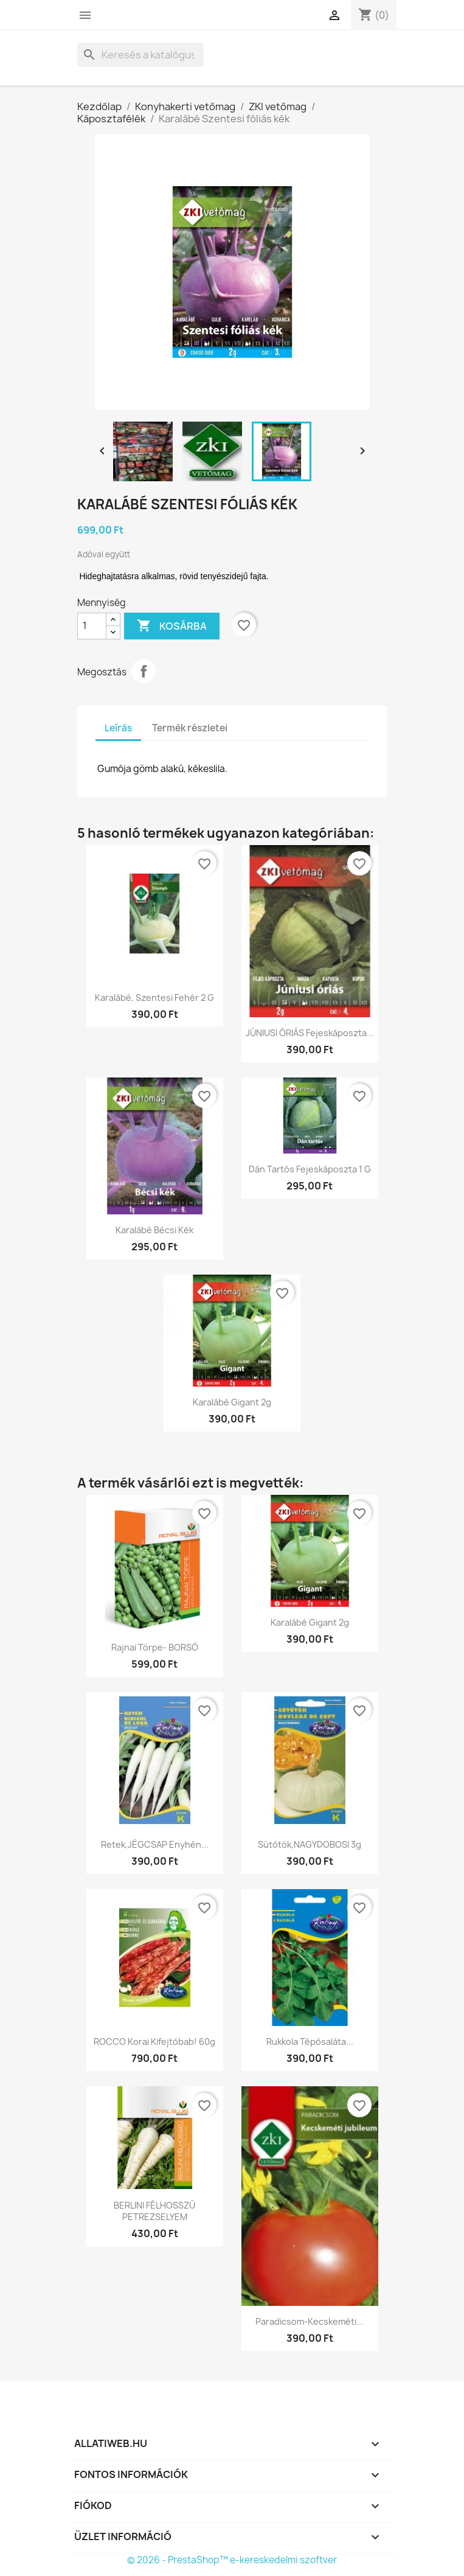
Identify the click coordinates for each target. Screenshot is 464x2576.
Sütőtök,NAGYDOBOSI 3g (309, 1844)
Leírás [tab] (118, 728)
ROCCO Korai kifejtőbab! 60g (154, 2041)
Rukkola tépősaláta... (309, 2041)
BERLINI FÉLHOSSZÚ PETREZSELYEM (154, 2211)
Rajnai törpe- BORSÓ (154, 1647)
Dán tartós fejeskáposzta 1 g (310, 1169)
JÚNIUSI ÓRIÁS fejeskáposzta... (310, 1033)
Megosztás (143, 671)
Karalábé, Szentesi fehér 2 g (154, 997)
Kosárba (172, 626)
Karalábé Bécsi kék (154, 1230)
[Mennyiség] (91, 626)
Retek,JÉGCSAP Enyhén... (155, 1844)
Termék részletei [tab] (189, 728)
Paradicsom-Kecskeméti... (309, 2321)
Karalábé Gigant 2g (232, 1402)
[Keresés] (140, 55)
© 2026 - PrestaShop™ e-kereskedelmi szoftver (232, 2559)
